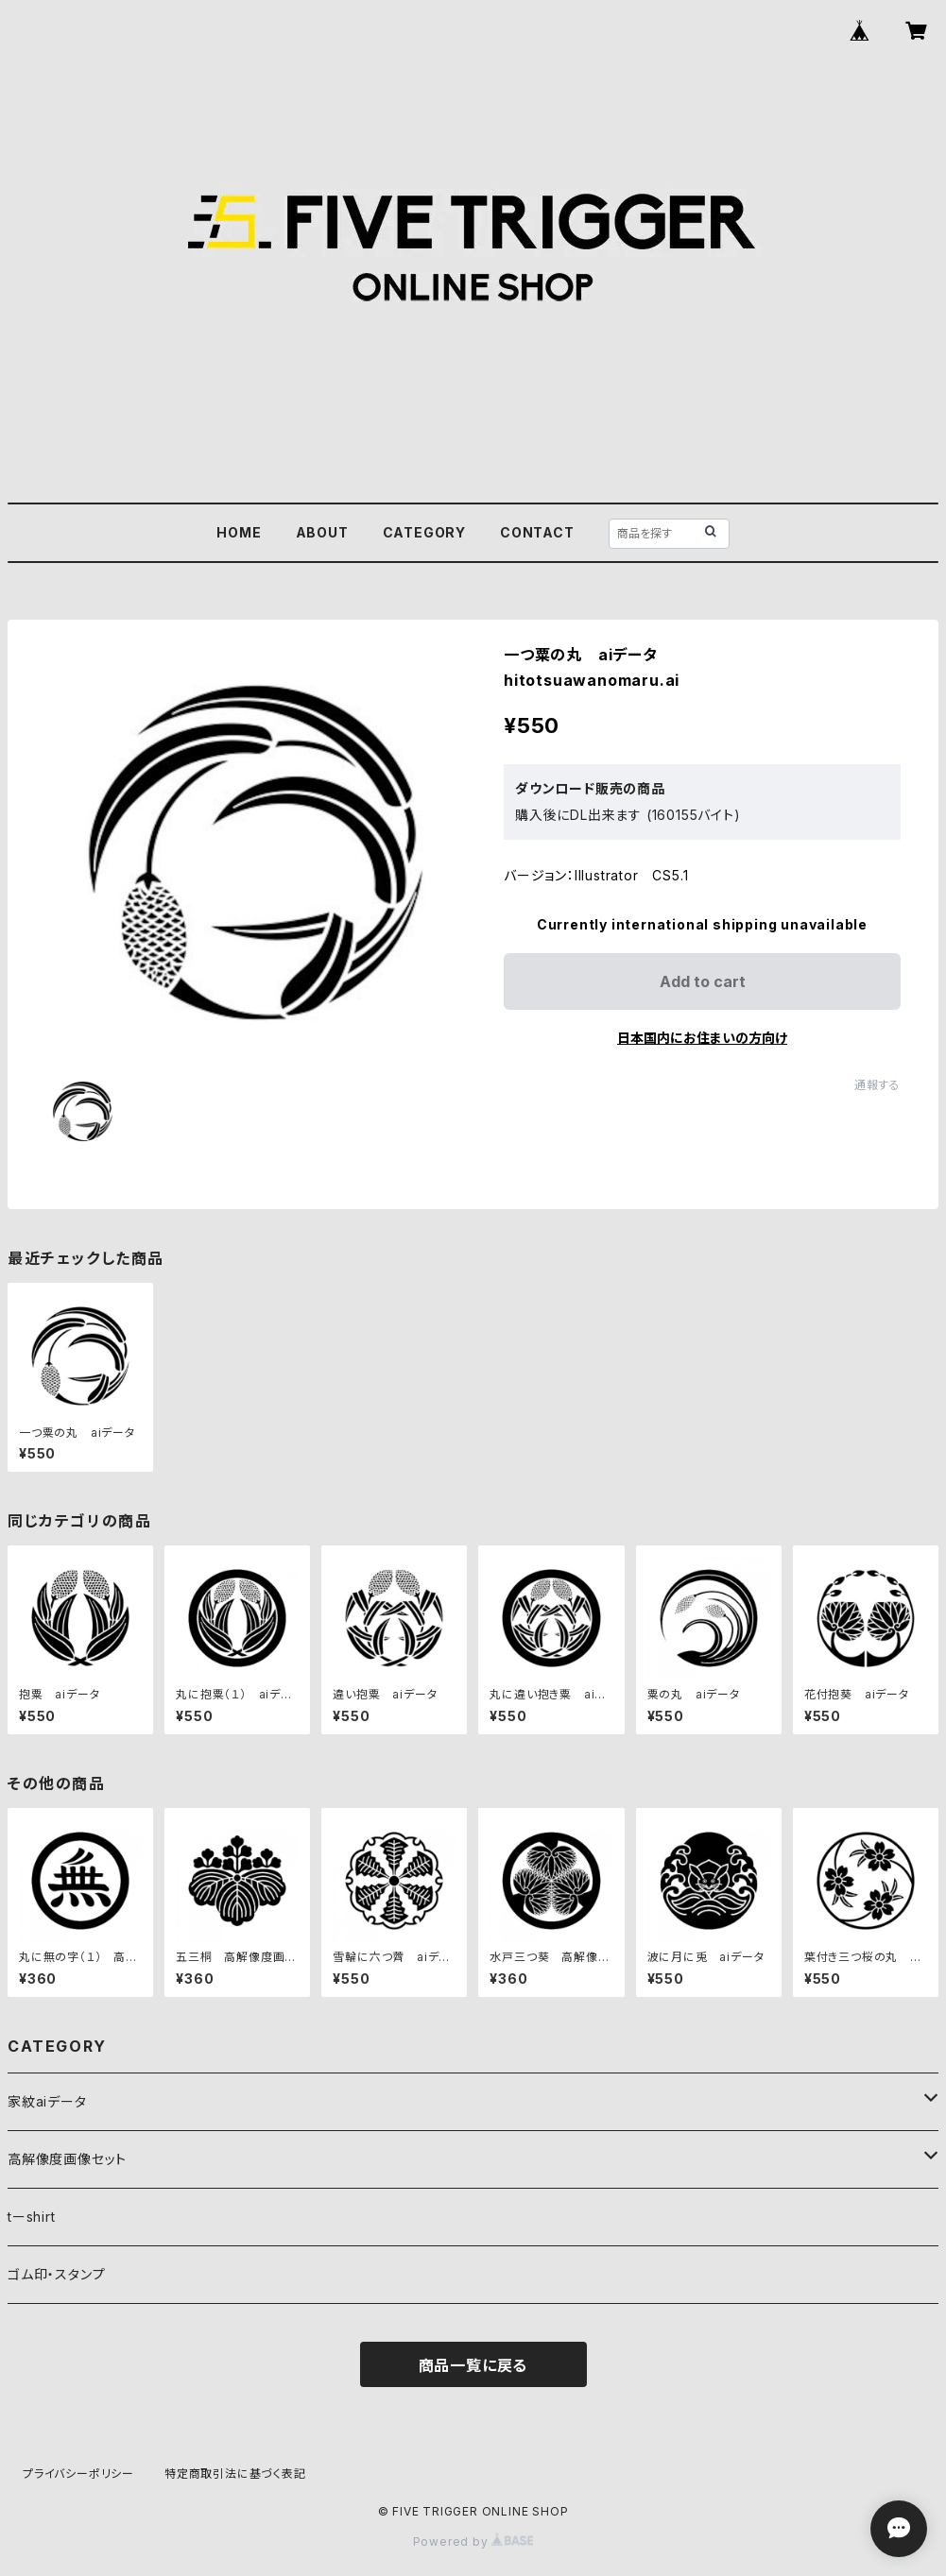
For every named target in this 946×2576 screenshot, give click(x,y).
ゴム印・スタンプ (56, 2274)
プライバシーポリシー (78, 2473)
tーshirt (32, 2217)
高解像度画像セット (67, 2159)
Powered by (473, 2541)
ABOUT (322, 532)
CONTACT (537, 532)
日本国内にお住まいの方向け (702, 1038)
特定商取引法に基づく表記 (235, 2473)
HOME (238, 532)
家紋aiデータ (47, 2101)
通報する (877, 1085)
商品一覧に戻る (473, 2365)
